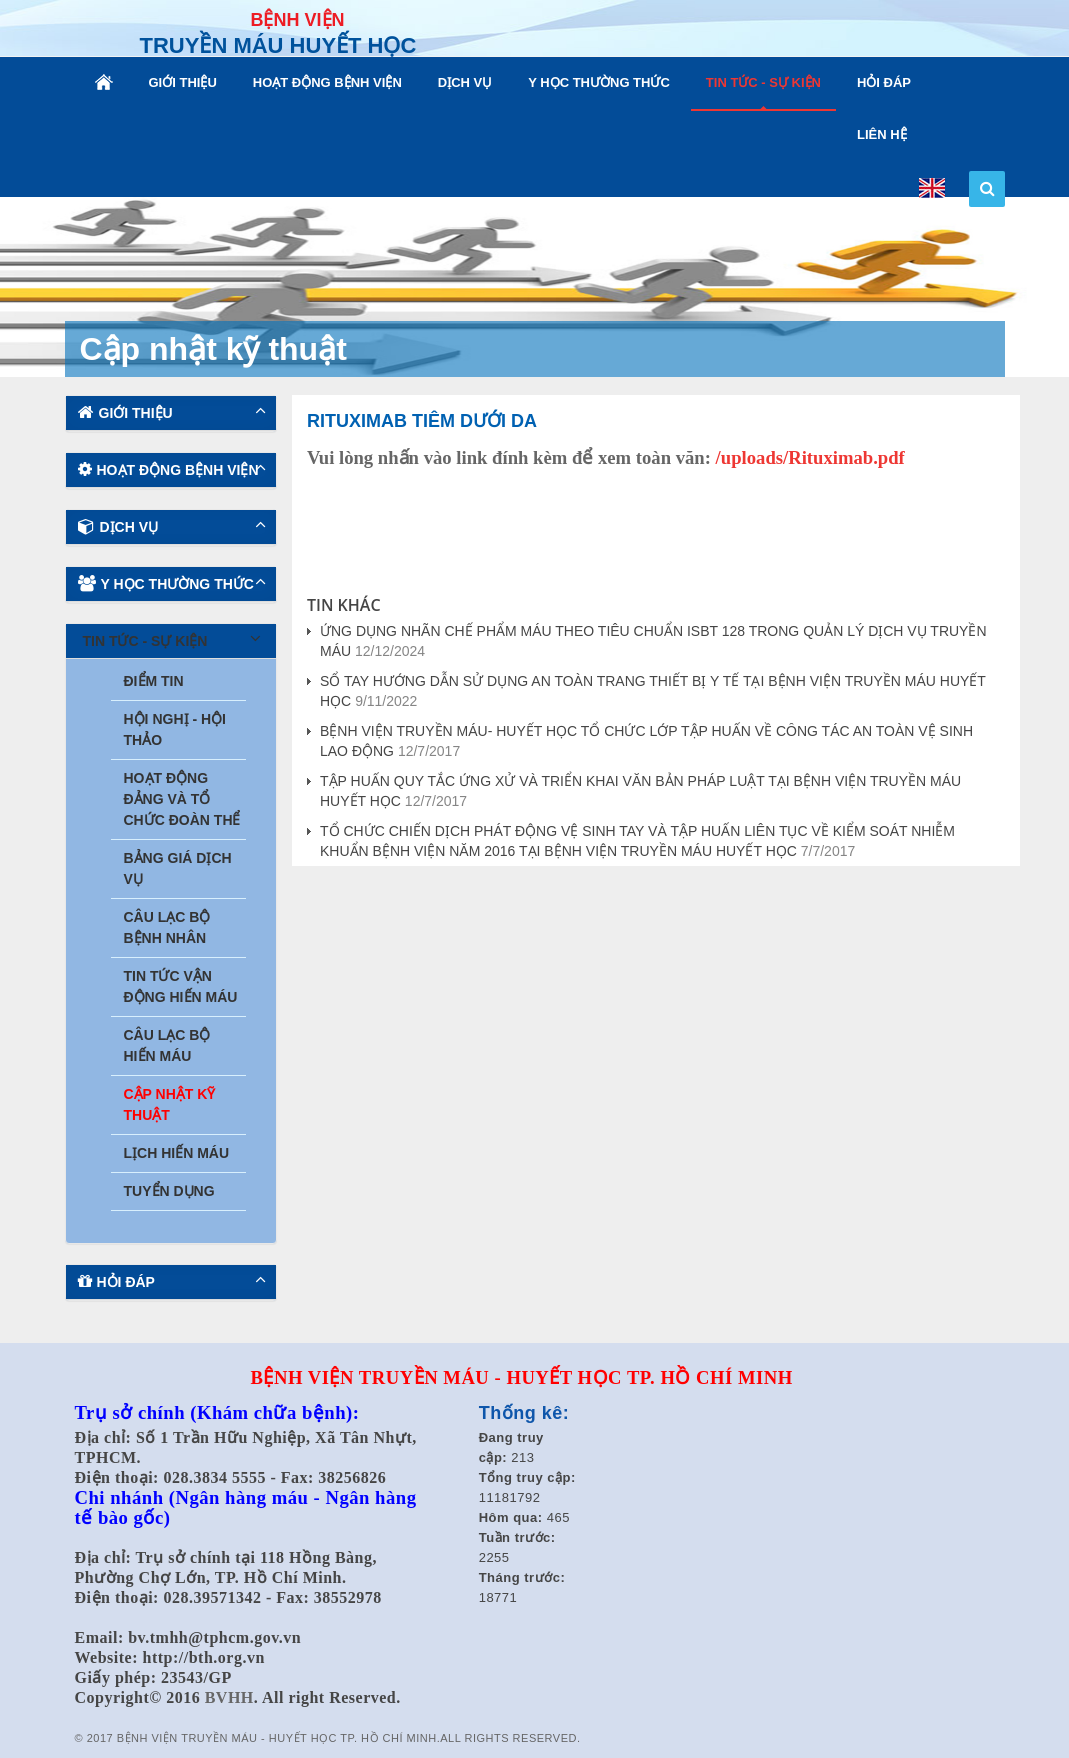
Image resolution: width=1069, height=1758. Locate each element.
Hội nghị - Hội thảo (175, 729)
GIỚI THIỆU (183, 82)
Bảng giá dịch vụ (178, 868)
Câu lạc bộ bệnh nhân (167, 927)
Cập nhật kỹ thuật (170, 1104)
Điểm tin (154, 681)
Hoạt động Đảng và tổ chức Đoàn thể (182, 799)
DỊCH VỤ (465, 82)
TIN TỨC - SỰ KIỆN (763, 82)
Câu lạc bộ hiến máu (167, 1045)
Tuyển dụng (169, 1191)
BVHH (229, 1697)
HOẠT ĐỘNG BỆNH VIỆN (327, 82)
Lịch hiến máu (177, 1153)
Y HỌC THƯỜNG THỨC (599, 82)
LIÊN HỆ (882, 134)
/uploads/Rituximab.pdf (810, 457)
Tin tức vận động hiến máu (181, 986)
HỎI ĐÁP (884, 82)
